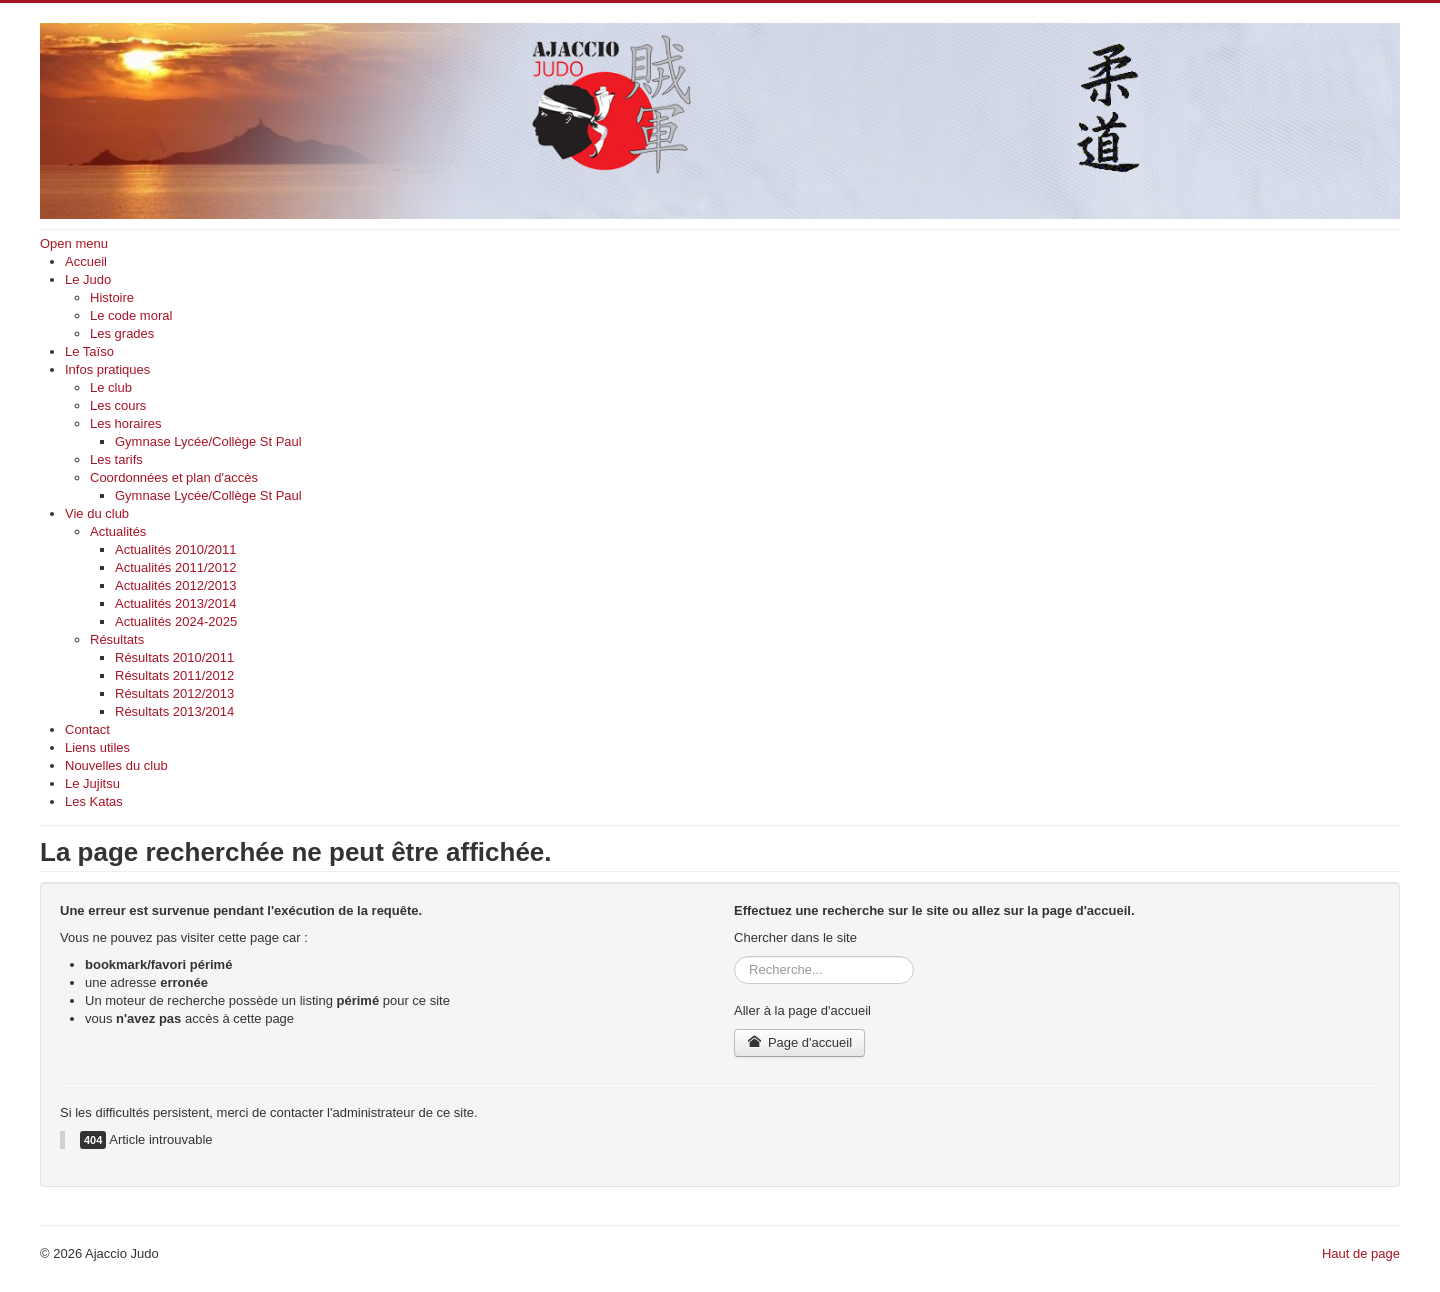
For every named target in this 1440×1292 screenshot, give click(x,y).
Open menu (74, 243)
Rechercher (734, 956)
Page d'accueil (799, 1042)
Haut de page (1361, 1253)
